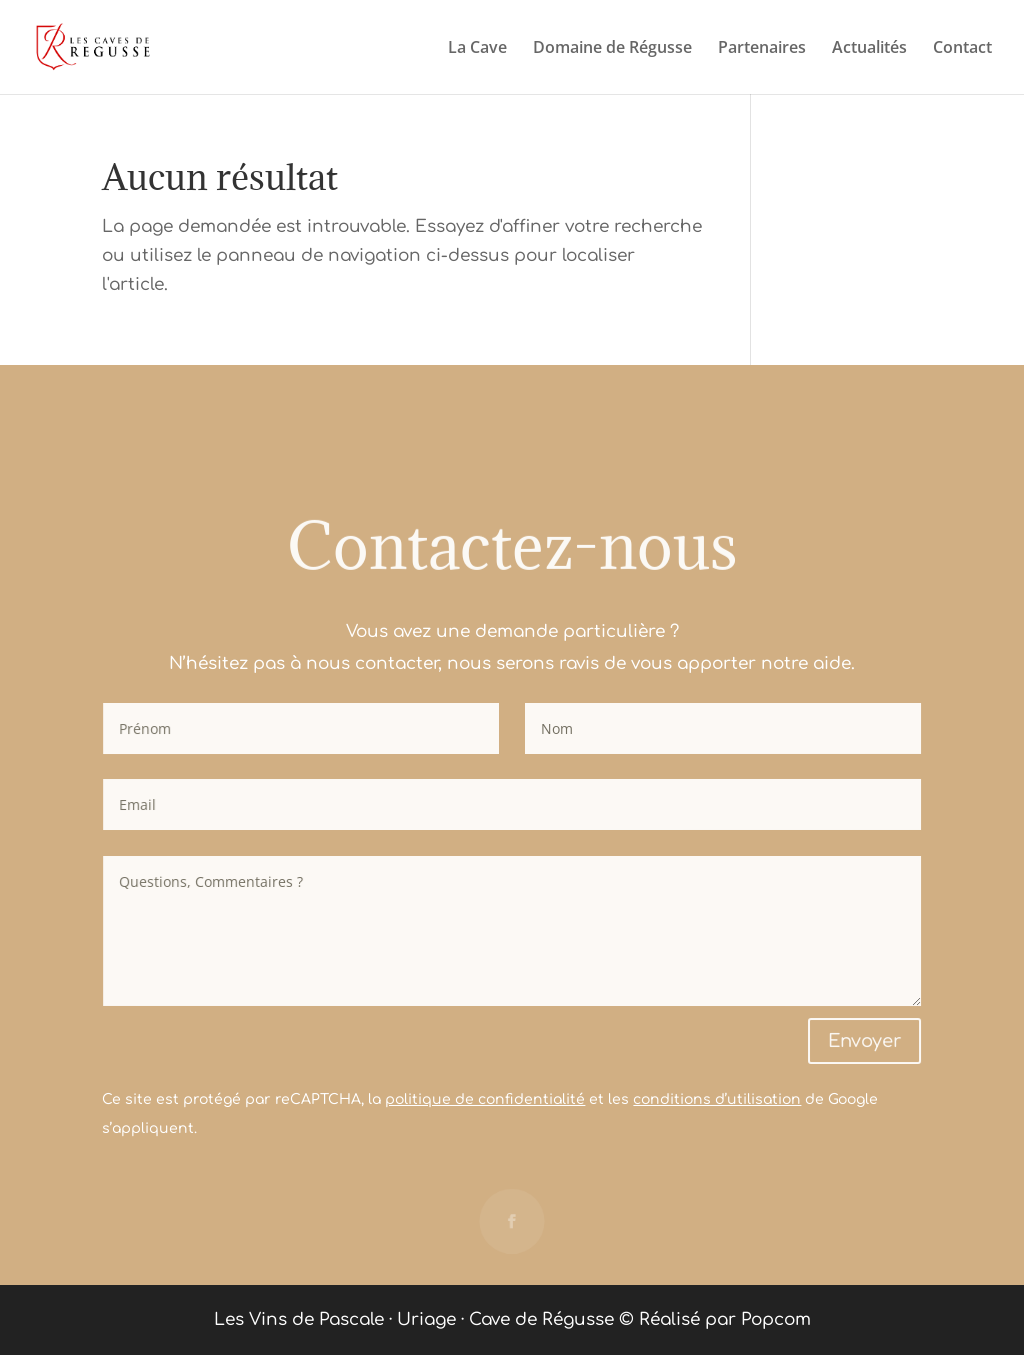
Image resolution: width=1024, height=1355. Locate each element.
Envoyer (865, 1041)
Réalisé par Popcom (725, 1319)
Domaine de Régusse (612, 49)
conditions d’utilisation (717, 1099)
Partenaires (762, 49)
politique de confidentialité (485, 1099)
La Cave (477, 49)
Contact (962, 49)
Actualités (869, 49)
